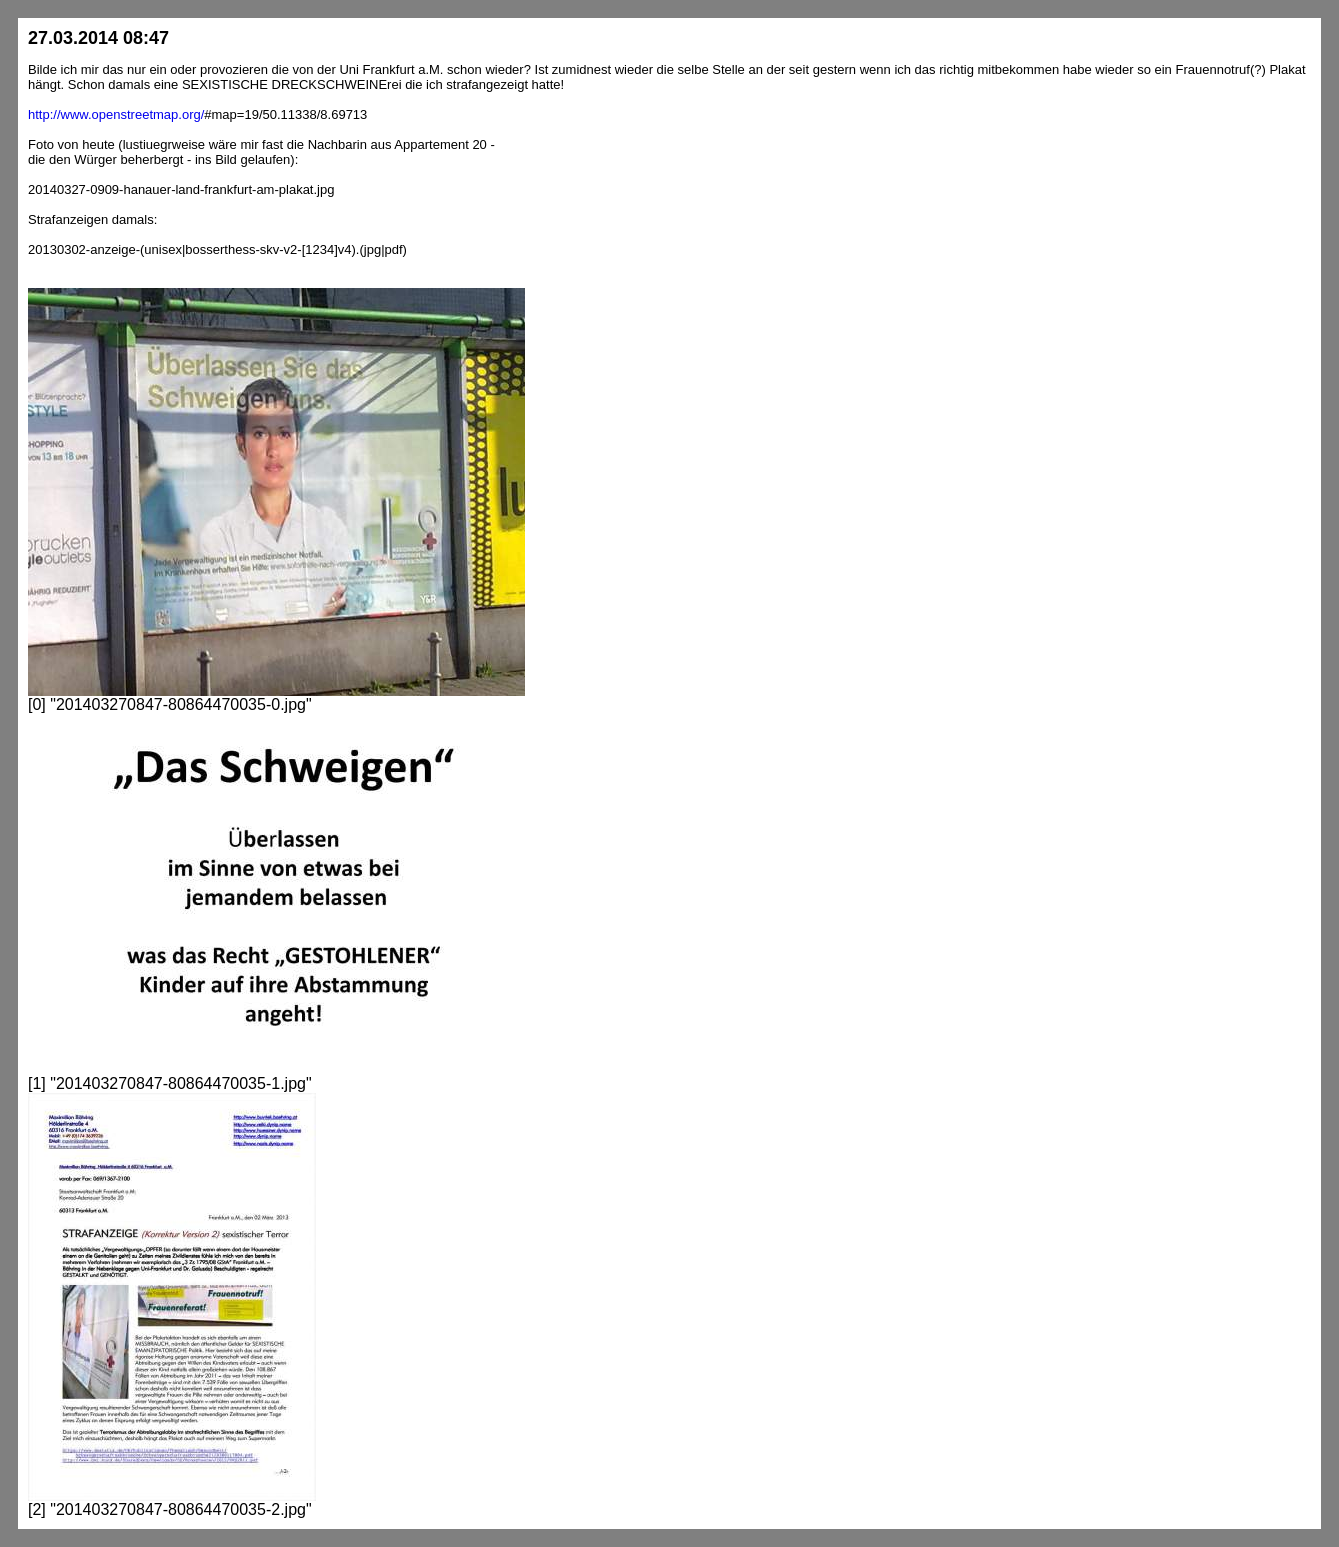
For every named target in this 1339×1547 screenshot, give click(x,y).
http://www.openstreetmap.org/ (116, 114)
